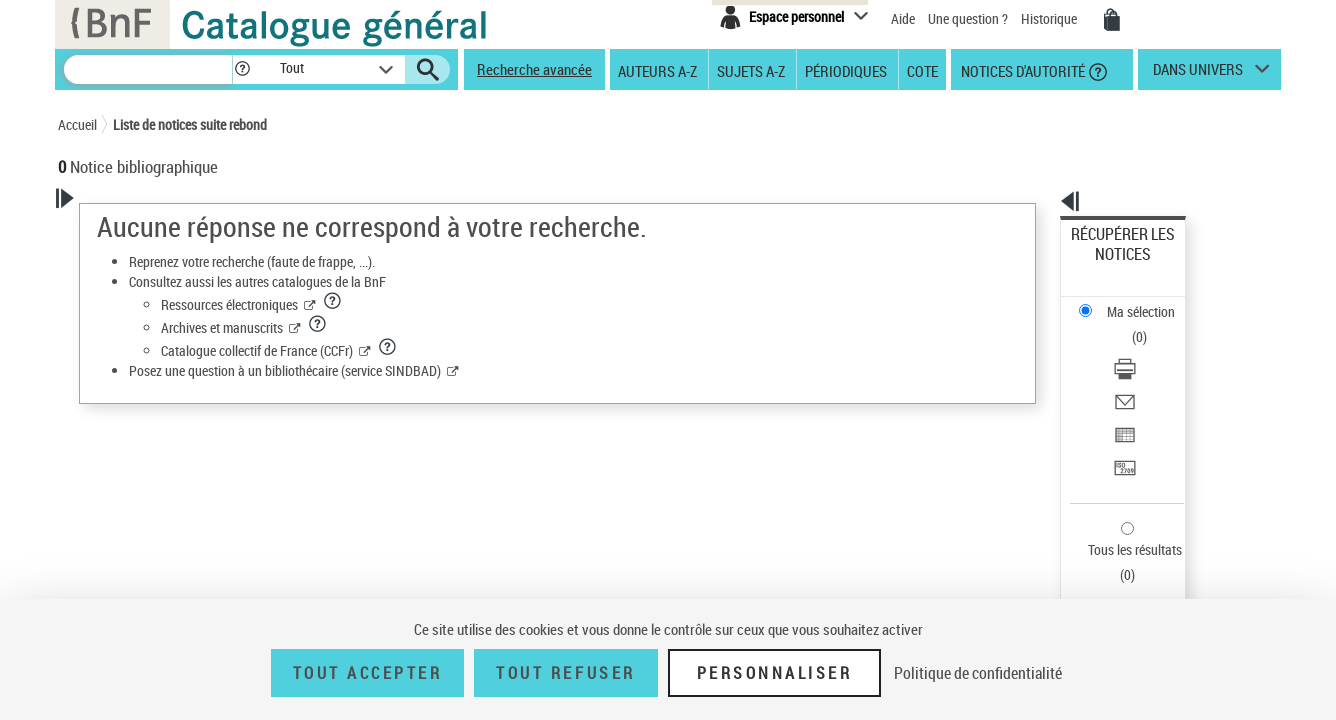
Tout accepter (368, 673)
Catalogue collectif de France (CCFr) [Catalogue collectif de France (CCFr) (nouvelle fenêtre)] (514, 350)
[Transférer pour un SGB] (1150, 373)
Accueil (77, 124)
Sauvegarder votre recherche (183, 287)
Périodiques (846, 70)
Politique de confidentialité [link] (978, 673)
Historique (1050, 18)
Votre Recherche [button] (140, 232)
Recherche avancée (534, 69)
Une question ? (968, 18)
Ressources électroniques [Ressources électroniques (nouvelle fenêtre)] (486, 304)
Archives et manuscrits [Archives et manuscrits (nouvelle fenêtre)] (479, 327)
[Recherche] (148, 69)
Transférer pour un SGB (1138, 372)
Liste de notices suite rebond (190, 124)
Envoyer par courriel (1129, 324)
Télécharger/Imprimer (1133, 300)
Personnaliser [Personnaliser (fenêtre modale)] (775, 673)
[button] (242, 69)
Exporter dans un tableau (1144, 348)
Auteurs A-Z (657, 70)
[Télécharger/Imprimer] (1150, 301)
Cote (922, 70)
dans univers (1198, 74)
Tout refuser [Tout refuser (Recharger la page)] (565, 673)
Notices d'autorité (1021, 70)
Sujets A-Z (751, 70)
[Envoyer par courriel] (1150, 325)
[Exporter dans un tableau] (1150, 349)
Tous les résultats (1122, 427)
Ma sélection (1109, 265)
